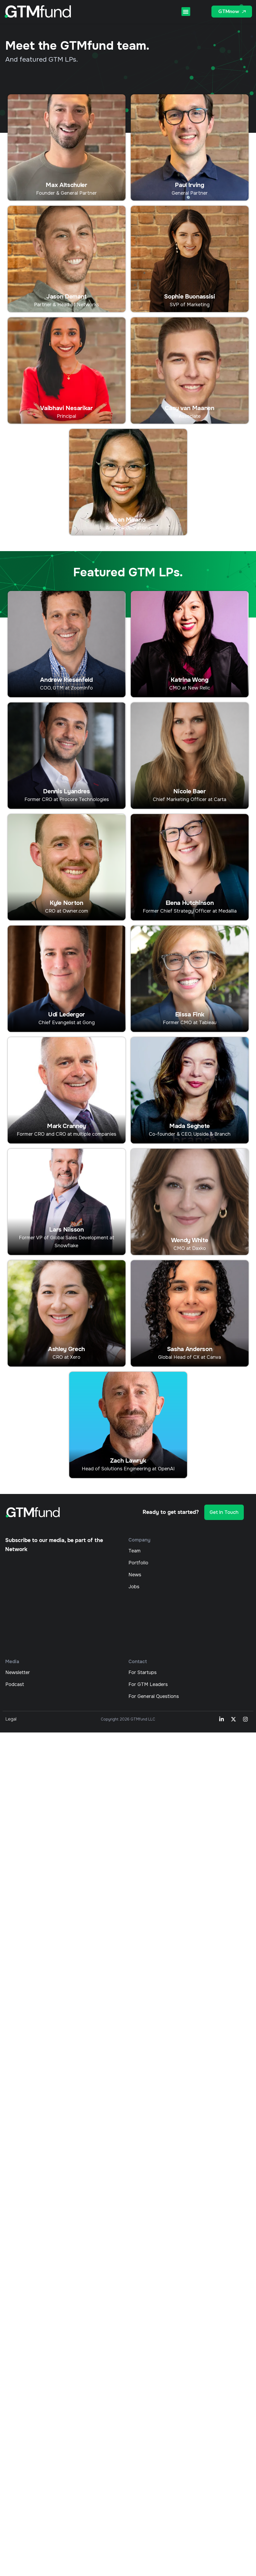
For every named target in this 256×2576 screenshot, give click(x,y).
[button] (185, 11)
